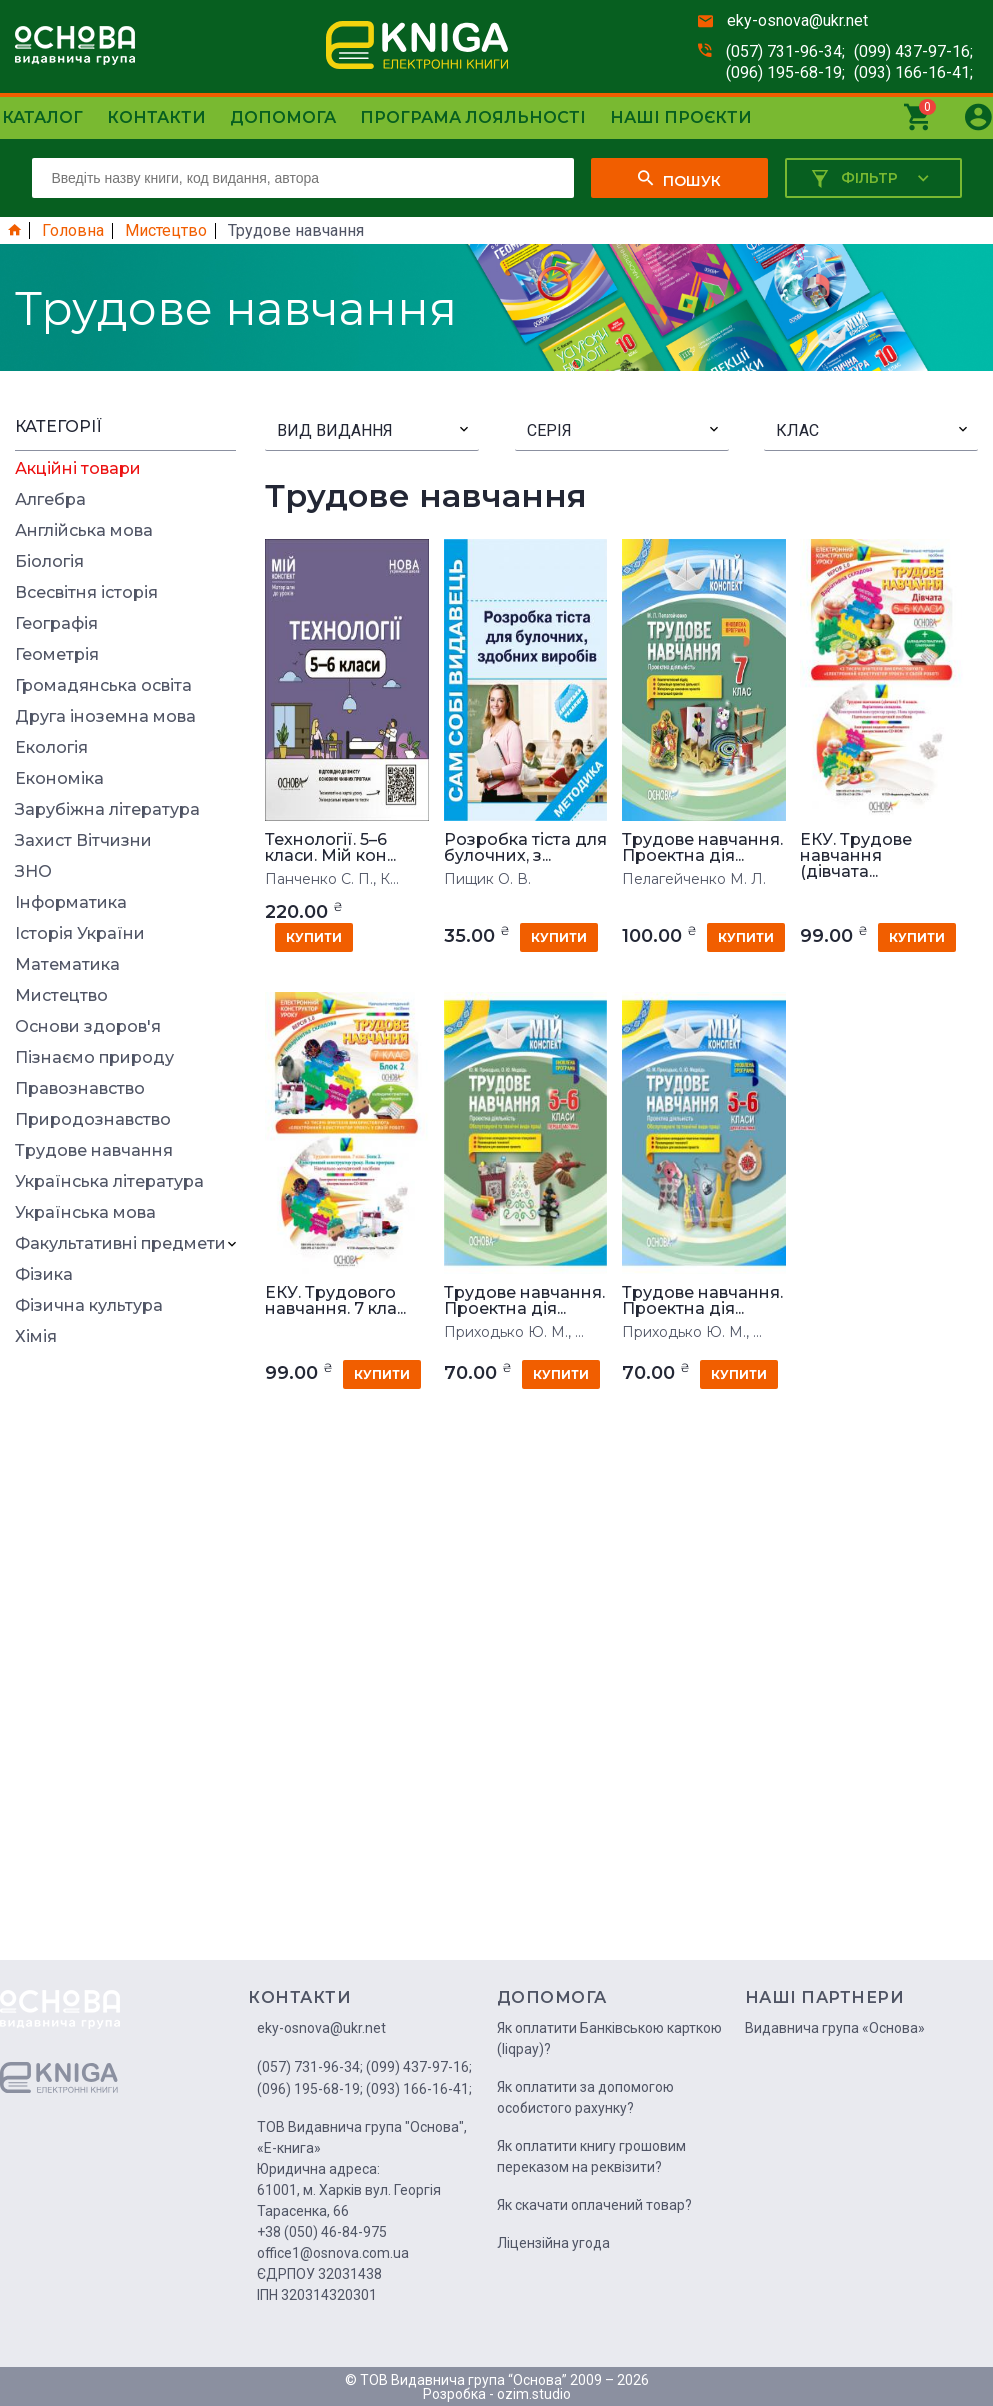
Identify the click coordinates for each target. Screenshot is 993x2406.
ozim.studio (534, 2394)
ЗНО (33, 872)
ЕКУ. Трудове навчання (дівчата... (856, 856)
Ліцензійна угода (553, 2243)
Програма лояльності (473, 117)
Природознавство (93, 1120)
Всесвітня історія (86, 593)
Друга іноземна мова (105, 717)
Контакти (156, 117)
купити (314, 937)
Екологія (51, 748)
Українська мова (85, 1213)
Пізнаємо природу (94, 1058)
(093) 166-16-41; (913, 72)
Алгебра (50, 500)
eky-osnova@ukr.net (797, 20)
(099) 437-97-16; (913, 51)
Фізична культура (89, 1306)
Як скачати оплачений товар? (594, 2205)
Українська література (109, 1182)
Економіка (59, 779)
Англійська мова (84, 531)
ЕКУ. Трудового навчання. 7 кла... (335, 1301)
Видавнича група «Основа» (835, 2028)
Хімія (36, 1337)
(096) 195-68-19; (785, 72)
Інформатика (71, 903)
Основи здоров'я (88, 1027)
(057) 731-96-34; (785, 51)
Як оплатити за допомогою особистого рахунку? (585, 2097)
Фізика (44, 1275)
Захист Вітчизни (83, 841)
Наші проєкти (681, 117)
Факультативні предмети (120, 1244)
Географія (56, 624)
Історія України (80, 934)
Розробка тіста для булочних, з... (525, 848)
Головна (73, 231)
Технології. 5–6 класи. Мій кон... (330, 848)
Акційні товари (78, 469)
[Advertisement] (125, 1660)
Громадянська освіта (103, 686)
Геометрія (57, 655)
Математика (67, 965)
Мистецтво (166, 231)
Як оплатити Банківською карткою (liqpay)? (609, 2038)
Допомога (283, 117)
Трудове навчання (94, 1151)
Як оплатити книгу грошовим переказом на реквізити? (591, 2156)
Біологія (49, 562)
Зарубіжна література (107, 810)
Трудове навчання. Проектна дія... (702, 848)
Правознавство (80, 1089)
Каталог (42, 117)
